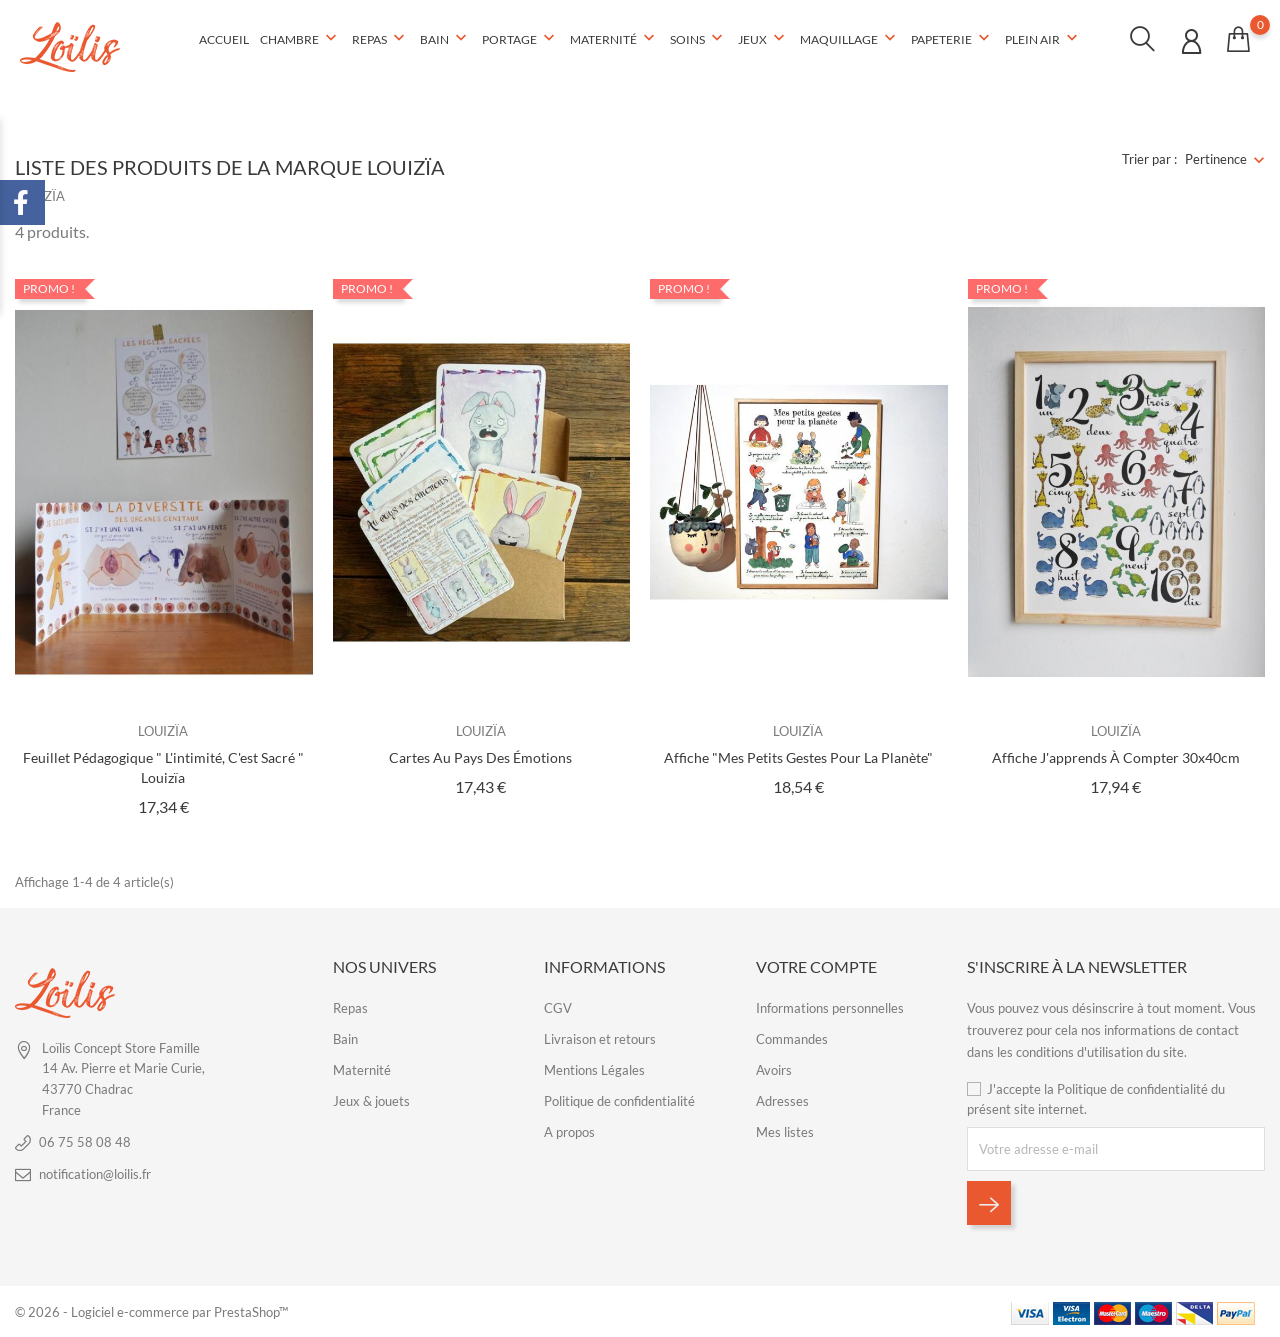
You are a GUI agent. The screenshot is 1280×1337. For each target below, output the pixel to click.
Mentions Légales (594, 1070)
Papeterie (952, 39)
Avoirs (774, 1070)
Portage (520, 39)
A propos (569, 1132)
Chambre (300, 39)
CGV (558, 1008)
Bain (445, 39)
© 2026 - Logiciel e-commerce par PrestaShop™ (151, 1312)
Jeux (763, 39)
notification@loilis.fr (95, 1173)
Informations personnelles (830, 1008)
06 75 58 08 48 (85, 1141)
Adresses (782, 1101)
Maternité (614, 39)
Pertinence (1216, 159)
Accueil (224, 39)
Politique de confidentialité (619, 1101)
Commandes (792, 1039)
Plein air (1043, 39)
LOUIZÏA (163, 730)
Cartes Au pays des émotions (480, 757)
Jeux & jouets (371, 1101)
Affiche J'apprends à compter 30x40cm (1116, 757)
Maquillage (850, 39)
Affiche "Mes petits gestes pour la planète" (798, 757)
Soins (698, 39)
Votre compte (816, 965)
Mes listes (785, 1132)
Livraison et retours (600, 1039)
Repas (380, 39)
